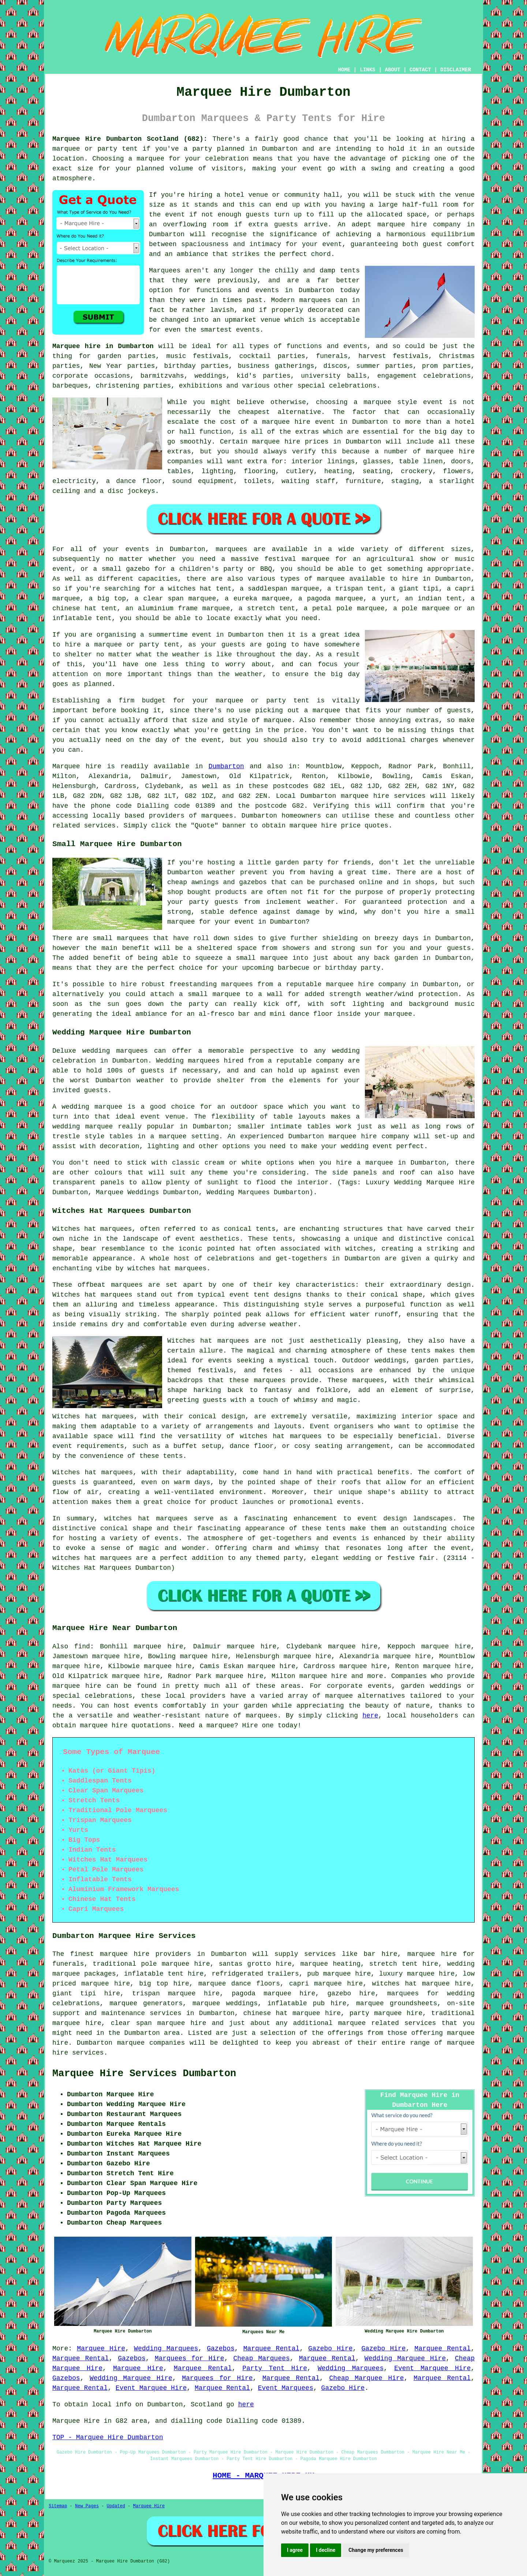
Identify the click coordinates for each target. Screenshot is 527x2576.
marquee (150, 158)
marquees (217, 815)
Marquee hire (76, 766)
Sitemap (58, 2506)
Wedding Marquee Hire (405, 2358)
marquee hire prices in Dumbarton (316, 441)
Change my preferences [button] (375, 2550)
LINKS (367, 70)
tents (173, 1456)
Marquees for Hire (189, 2358)
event (175, 214)
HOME (344, 70)
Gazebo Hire (330, 2348)
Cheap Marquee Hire (366, 2378)
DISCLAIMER (455, 70)
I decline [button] (325, 2550)
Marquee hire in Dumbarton (103, 346)
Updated (115, 2506)
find (82, 1646)
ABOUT (392, 70)
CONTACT (420, 70)
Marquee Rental (271, 2348)
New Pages (87, 2506)
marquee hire (365, 796)
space (416, 214)
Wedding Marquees (166, 2348)
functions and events (327, 346)
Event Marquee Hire (432, 2368)
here (370, 1715)
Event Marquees (285, 2388)
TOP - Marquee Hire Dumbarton (107, 2437)
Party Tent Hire (274, 2368)
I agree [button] (295, 2550)
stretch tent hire (403, 1964)
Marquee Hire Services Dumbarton (144, 2073)
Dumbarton (226, 766)
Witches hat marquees (208, 1340)
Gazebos (221, 2348)
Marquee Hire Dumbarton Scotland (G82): (130, 139)
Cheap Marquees (261, 2358)
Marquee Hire (101, 2348)
